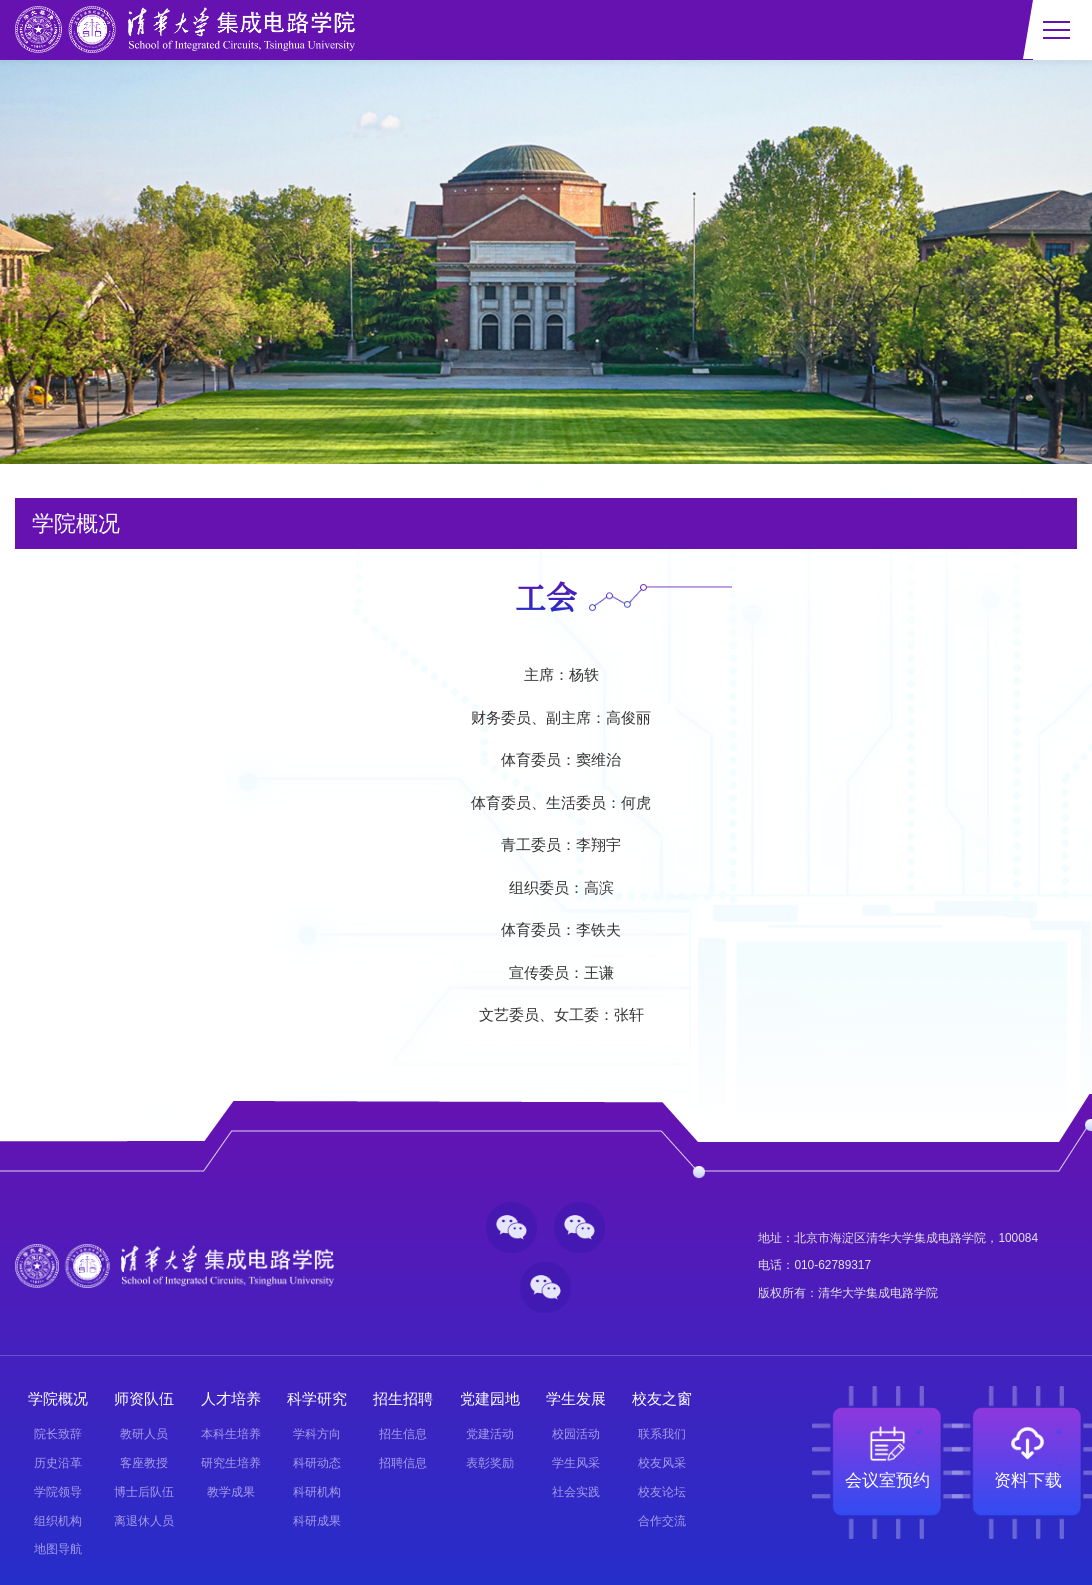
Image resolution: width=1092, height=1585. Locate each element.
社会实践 (576, 1492)
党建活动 (490, 1434)
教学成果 (231, 1492)
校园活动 (576, 1434)
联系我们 (662, 1434)
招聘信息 (403, 1463)
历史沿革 (58, 1463)
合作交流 (662, 1521)
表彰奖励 (490, 1463)
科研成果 (317, 1521)
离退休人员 (144, 1521)
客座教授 (144, 1463)
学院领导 (58, 1492)
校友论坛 (662, 1492)
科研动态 (317, 1463)
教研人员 (144, 1434)
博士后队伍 (144, 1492)
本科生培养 (231, 1434)
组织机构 (58, 1521)
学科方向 (317, 1434)
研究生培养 (231, 1463)
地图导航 (58, 1549)
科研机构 (317, 1492)
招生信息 (403, 1434)
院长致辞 (58, 1434)
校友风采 (662, 1463)
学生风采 (576, 1463)
